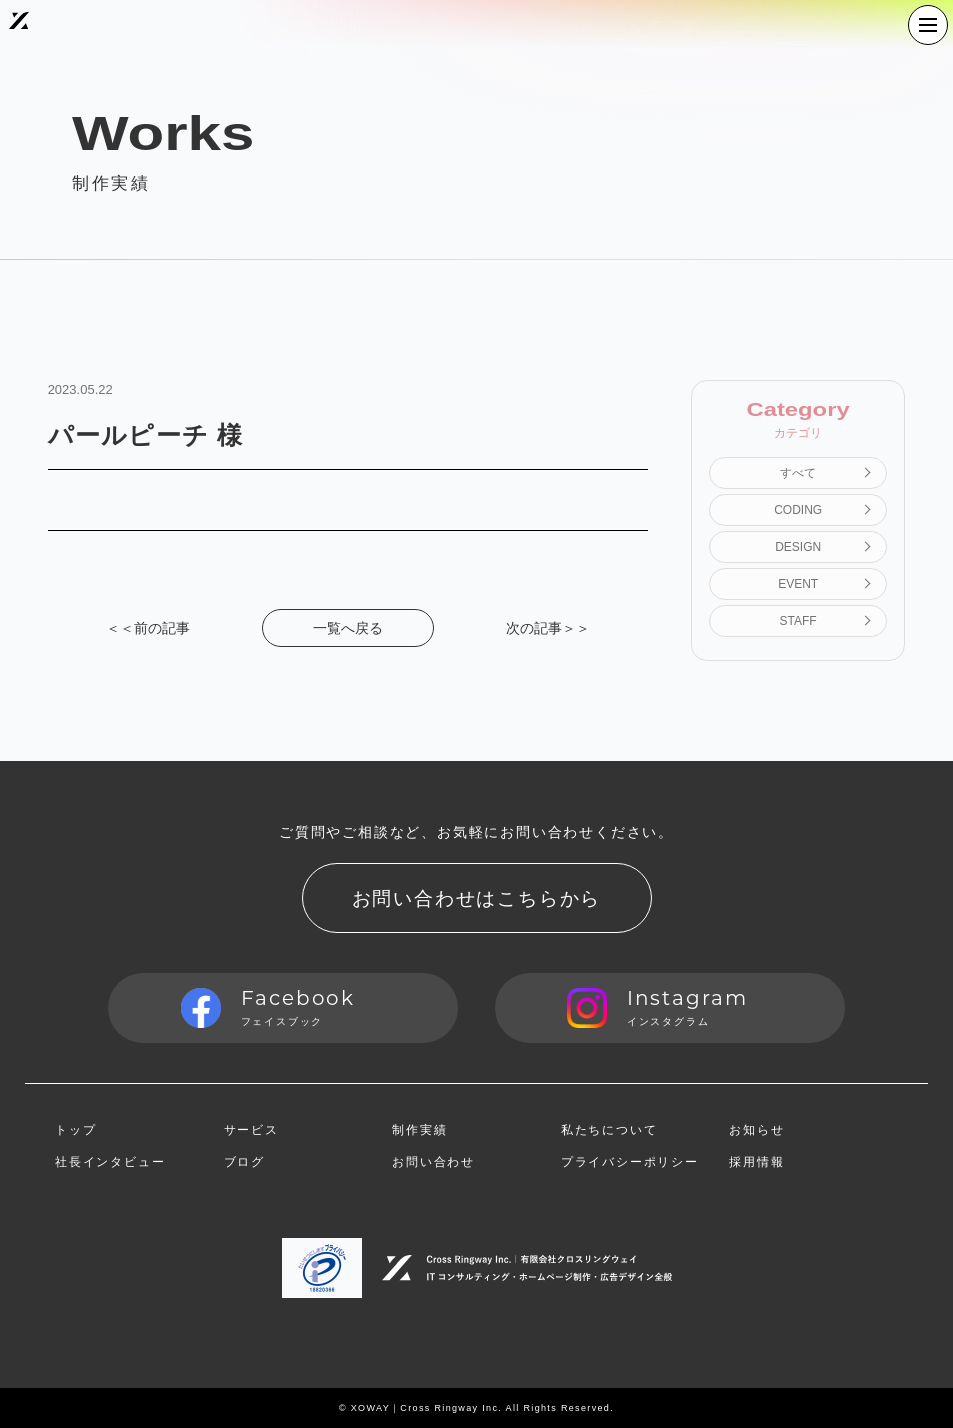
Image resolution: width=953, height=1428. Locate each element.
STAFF (798, 621)
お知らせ (756, 1130)
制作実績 (419, 1130)
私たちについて (609, 1130)
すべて (798, 473)
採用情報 (756, 1162)
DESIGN (798, 547)
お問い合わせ (433, 1162)
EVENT (798, 584)
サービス (251, 1130)
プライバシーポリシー (630, 1162)
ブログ (244, 1162)
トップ (75, 1130)
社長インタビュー (110, 1162)
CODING (798, 510)
